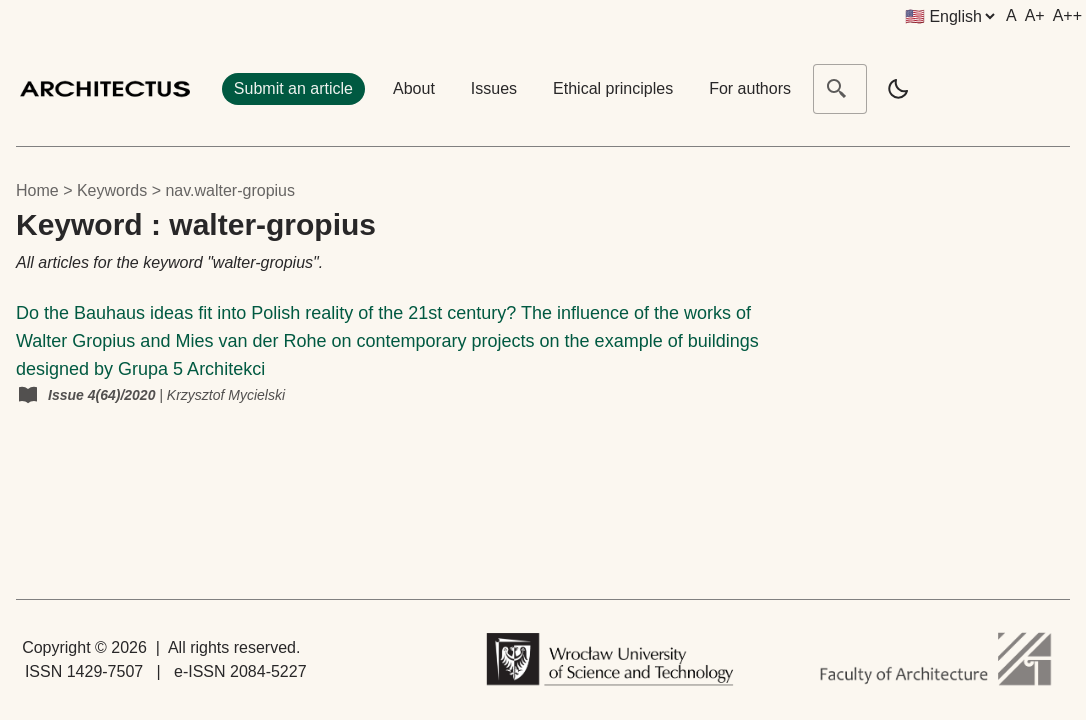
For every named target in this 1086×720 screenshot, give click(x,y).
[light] (898, 89)
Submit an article (293, 88)
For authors (750, 88)
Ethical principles (613, 88)
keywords (112, 190)
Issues (494, 88)
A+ (1035, 15)
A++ (1067, 15)
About (414, 88)
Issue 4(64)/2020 (103, 395)
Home (37, 190)
